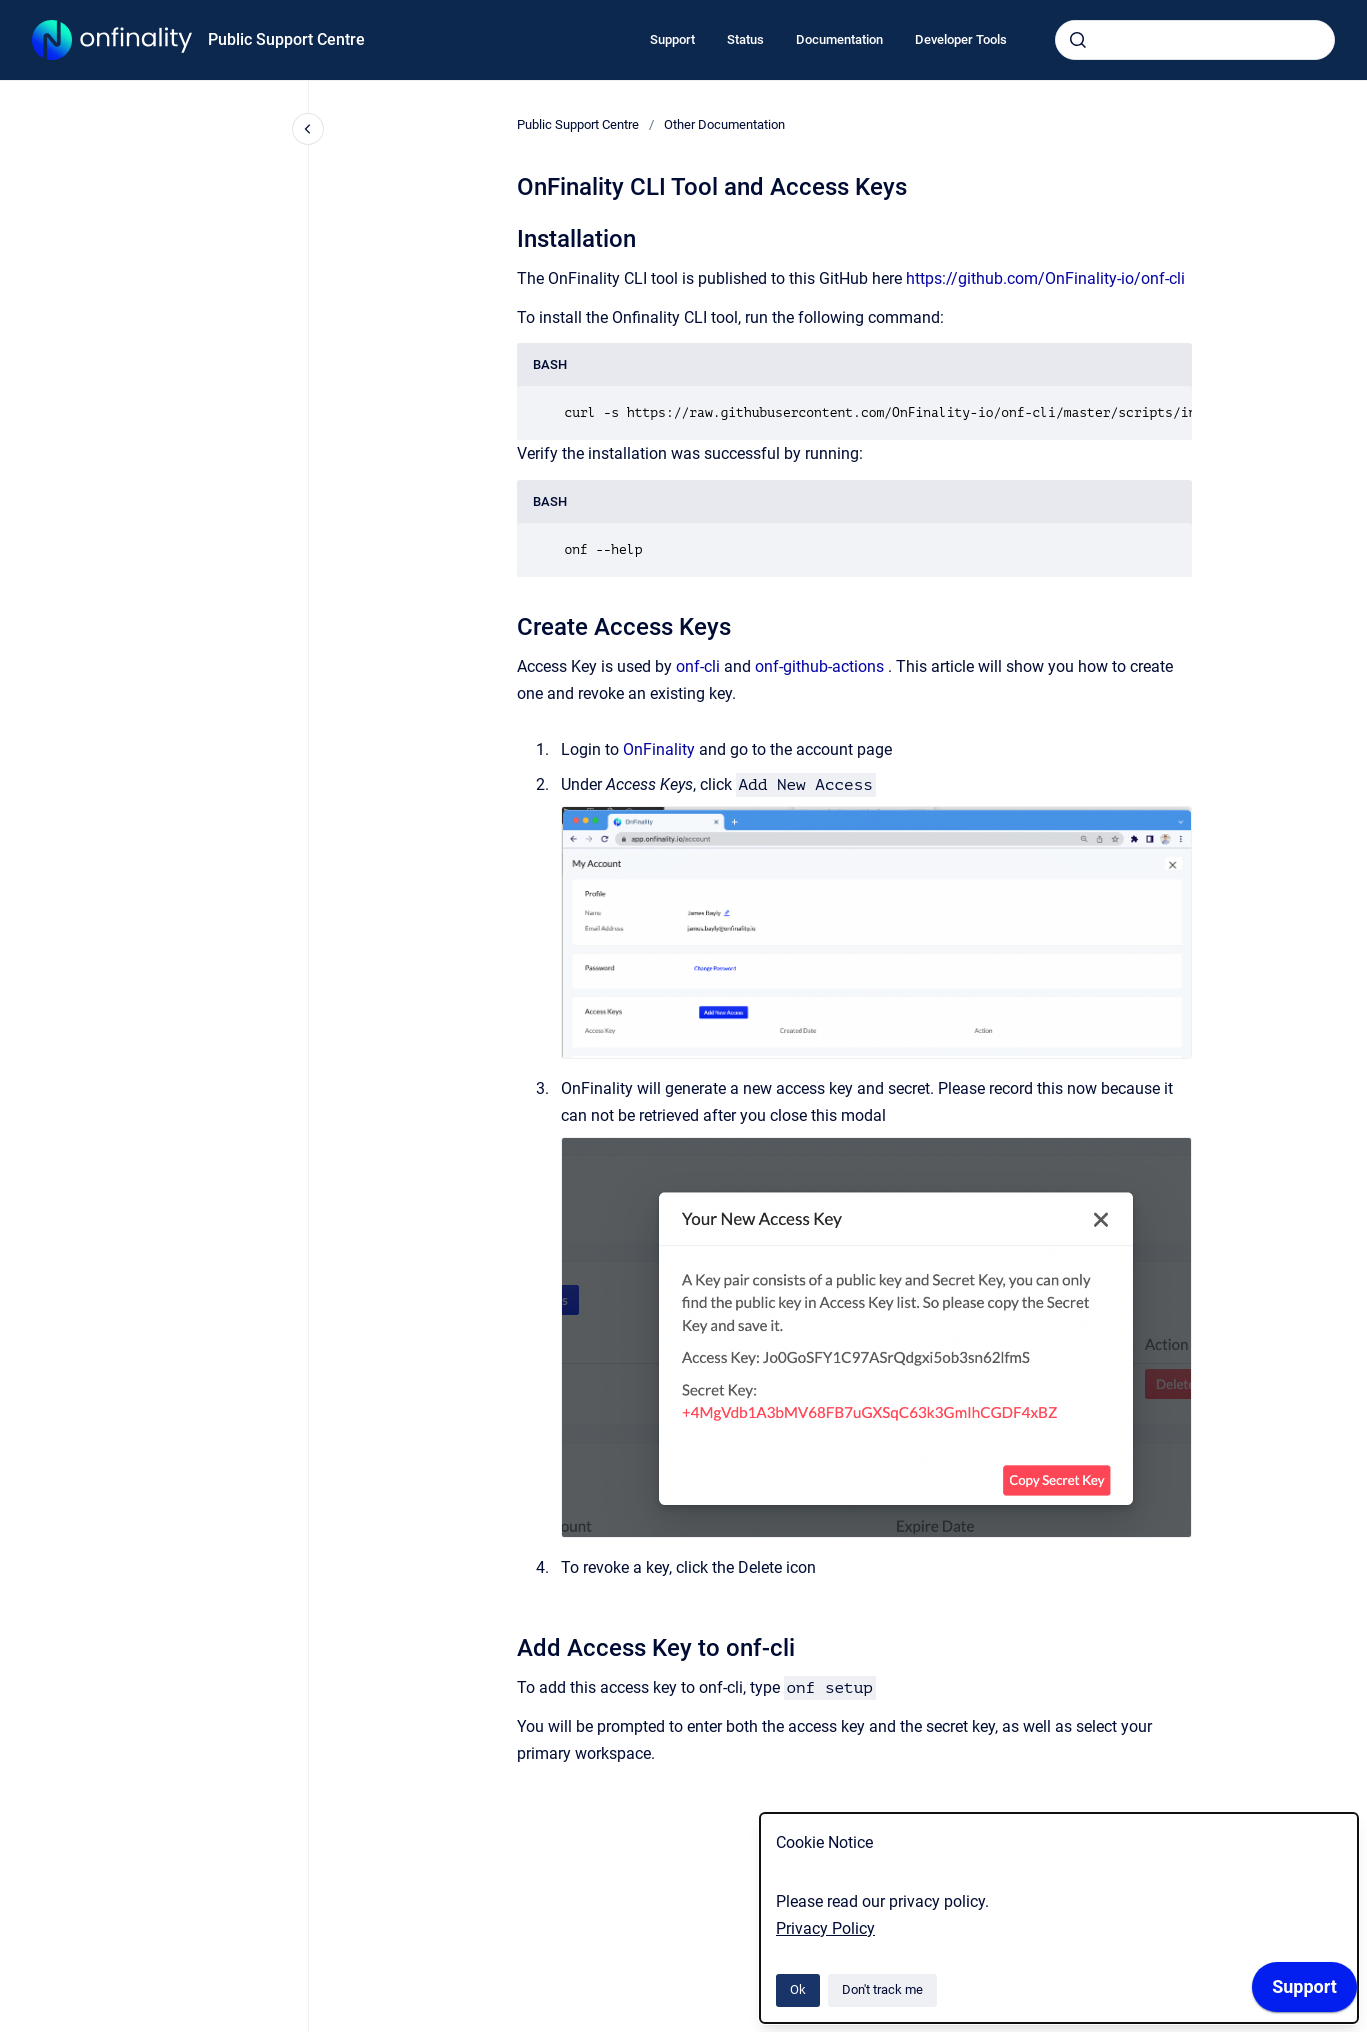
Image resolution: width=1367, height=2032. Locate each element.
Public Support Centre (286, 39)
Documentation (839, 39)
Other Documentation (724, 124)
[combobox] (1195, 40)
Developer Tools (961, 39)
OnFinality (659, 749)
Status (745, 39)
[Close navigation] (308, 129)
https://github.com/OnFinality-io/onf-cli (1045, 278)
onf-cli (698, 666)
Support (672, 39)
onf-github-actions (819, 666)
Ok (798, 1989)
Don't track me (882, 1989)
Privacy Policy (825, 1928)
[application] (1304, 1992)
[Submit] (1078, 40)
